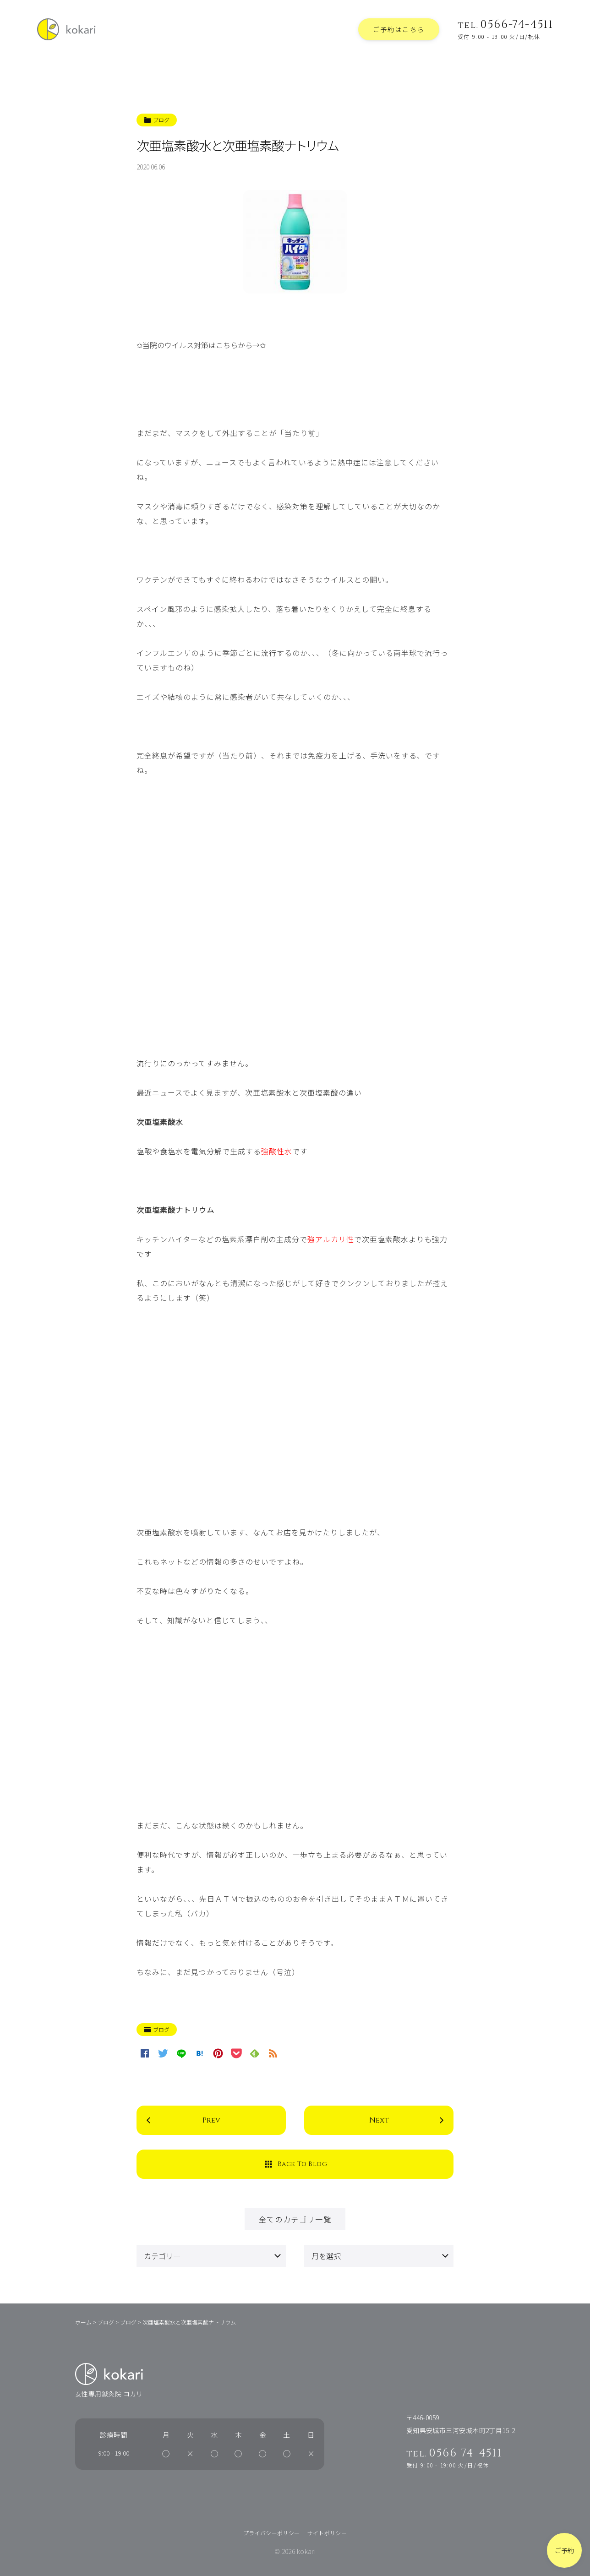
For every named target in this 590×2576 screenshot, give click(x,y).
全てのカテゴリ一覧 (295, 2219)
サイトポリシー (327, 2533)
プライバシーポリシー (271, 2533)
